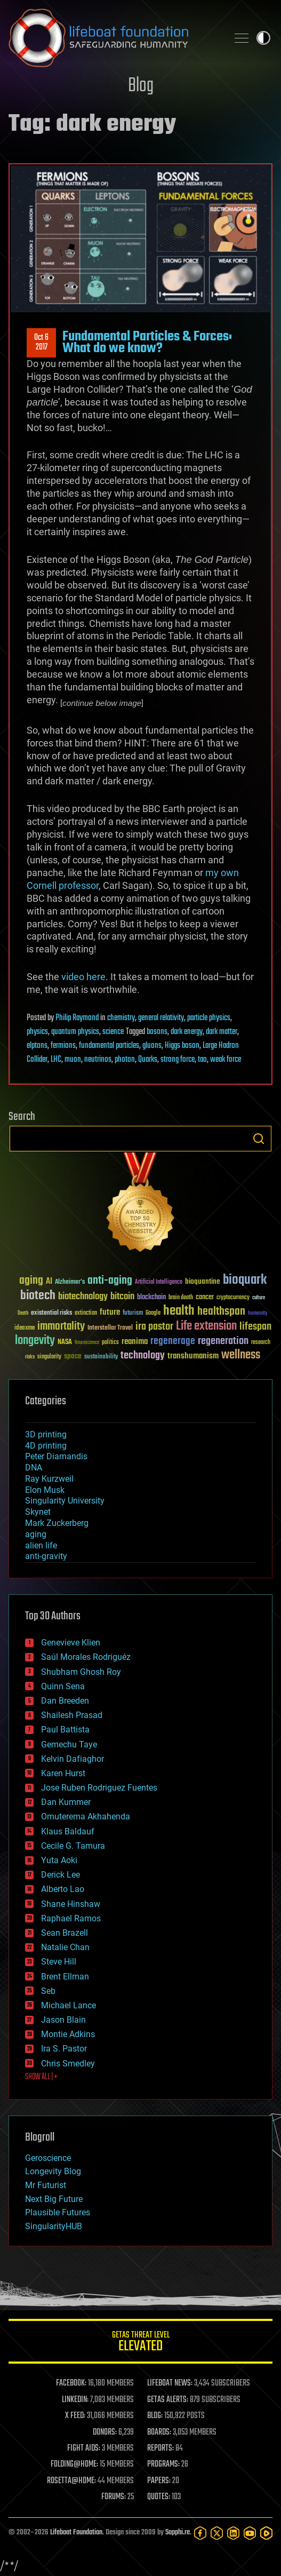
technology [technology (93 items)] (143, 1356)
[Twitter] (217, 2533)
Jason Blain (63, 2020)
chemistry (121, 1018)
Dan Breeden (65, 1701)
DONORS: (105, 2432)
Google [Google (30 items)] (153, 1313)
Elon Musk (45, 1490)
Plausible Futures (57, 2212)
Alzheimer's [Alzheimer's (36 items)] (70, 1282)
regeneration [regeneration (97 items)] (223, 1341)
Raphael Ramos (71, 1918)
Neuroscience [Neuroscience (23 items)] (87, 1343)
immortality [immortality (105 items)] (61, 1326)
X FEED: (75, 2416)
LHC (56, 1060)
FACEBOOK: (71, 2383)
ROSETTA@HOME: (71, 2481)
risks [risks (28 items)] (30, 1357)
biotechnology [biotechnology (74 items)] (83, 1296)
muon (73, 1060)
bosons (157, 1032)
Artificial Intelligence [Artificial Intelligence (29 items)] (158, 1282)
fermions (63, 1046)
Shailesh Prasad (71, 1715)
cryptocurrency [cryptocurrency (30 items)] (233, 1297)
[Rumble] (266, 2533)
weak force (225, 1060)
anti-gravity (46, 1556)
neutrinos (97, 1060)
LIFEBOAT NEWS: (169, 2383)
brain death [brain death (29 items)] (180, 1297)
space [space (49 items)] (73, 1356)
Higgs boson (182, 1046)
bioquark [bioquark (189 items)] (245, 1280)
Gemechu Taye (69, 1744)
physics (37, 1032)
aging (35, 1534)
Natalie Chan (65, 1947)
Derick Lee (60, 1875)
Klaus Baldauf (67, 1831)
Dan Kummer (66, 1802)
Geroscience (48, 2158)
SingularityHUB (53, 2226)
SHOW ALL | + (41, 2077)
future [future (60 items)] (110, 1312)
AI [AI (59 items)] (49, 1282)
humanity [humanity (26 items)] (258, 1313)
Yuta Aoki (59, 1860)
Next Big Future (54, 2199)
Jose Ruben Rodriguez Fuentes (99, 1788)
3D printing (46, 1434)
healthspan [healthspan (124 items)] (221, 1311)
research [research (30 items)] (260, 1342)
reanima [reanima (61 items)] (135, 1342)
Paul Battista (65, 1729)
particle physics (208, 1018)
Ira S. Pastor (64, 2049)
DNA (33, 1467)
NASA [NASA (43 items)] (65, 1342)
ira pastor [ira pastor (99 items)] (154, 1327)
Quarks (147, 1060)
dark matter (221, 1032)
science (113, 1032)
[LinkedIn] (233, 2533)
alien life (41, 1545)
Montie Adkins (68, 2034)
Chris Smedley (68, 2063)
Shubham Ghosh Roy (81, 1672)
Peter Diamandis (56, 1456)
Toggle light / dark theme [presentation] (263, 38)
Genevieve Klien (70, 1642)
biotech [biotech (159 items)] (37, 1296)
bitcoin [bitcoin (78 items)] (122, 1296)
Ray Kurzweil (49, 1479)
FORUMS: (113, 2497)
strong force (177, 1060)
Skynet (38, 1512)
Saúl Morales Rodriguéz (86, 1657)
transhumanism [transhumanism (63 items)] (193, 1356)
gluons (152, 1046)
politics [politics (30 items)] (110, 1342)
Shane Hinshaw (70, 1904)
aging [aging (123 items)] (31, 1280)
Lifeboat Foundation (76, 2532)
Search (258, 1138)
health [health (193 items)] (179, 1311)
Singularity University (65, 1501)
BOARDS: (159, 2432)
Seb (48, 1991)
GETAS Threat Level (140, 2343)
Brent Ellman (65, 1976)
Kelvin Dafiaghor (72, 1759)
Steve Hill (58, 1962)
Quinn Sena (63, 1686)
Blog (141, 86)
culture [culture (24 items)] (258, 1298)
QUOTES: (158, 2497)
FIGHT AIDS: (83, 2448)
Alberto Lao (62, 1889)
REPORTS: (160, 2448)
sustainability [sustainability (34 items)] (101, 1357)
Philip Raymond (77, 1018)
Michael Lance (68, 2005)
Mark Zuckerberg (57, 1523)
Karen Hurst (63, 1773)
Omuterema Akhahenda (85, 1816)
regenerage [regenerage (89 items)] (172, 1341)
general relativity (161, 1018)
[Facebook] (200, 2533)
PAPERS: (159, 2481)
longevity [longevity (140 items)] (35, 1341)
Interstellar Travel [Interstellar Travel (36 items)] (110, 1328)
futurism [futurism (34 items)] (133, 1313)
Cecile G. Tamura (73, 1846)
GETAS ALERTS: (167, 2400)
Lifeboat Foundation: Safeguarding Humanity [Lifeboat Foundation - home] (114, 38)
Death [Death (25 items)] (23, 1313)
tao (202, 1060)
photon (125, 1060)
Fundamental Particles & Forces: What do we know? (147, 342)
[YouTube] (250, 2533)
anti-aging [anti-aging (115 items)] (109, 1280)
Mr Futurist (45, 2185)
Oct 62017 (41, 342)
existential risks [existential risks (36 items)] (51, 1313)
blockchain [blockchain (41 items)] (151, 1297)
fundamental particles (109, 1046)
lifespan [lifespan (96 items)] (255, 1327)
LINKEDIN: (75, 2400)
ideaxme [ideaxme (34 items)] (24, 1328)
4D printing (46, 1446)
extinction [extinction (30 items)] (86, 1313)
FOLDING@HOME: (74, 2464)
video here (83, 976)
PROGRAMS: (163, 2464)
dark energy (187, 1032)
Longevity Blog (53, 2171)
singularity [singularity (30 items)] (49, 1357)
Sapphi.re (177, 2532)
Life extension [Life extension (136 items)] (206, 1326)
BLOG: (155, 2416)
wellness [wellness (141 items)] (240, 1355)
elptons (37, 1046)
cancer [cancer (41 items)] (205, 1297)
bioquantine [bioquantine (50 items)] (202, 1281)
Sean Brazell (64, 1933)
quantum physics (75, 1032)
